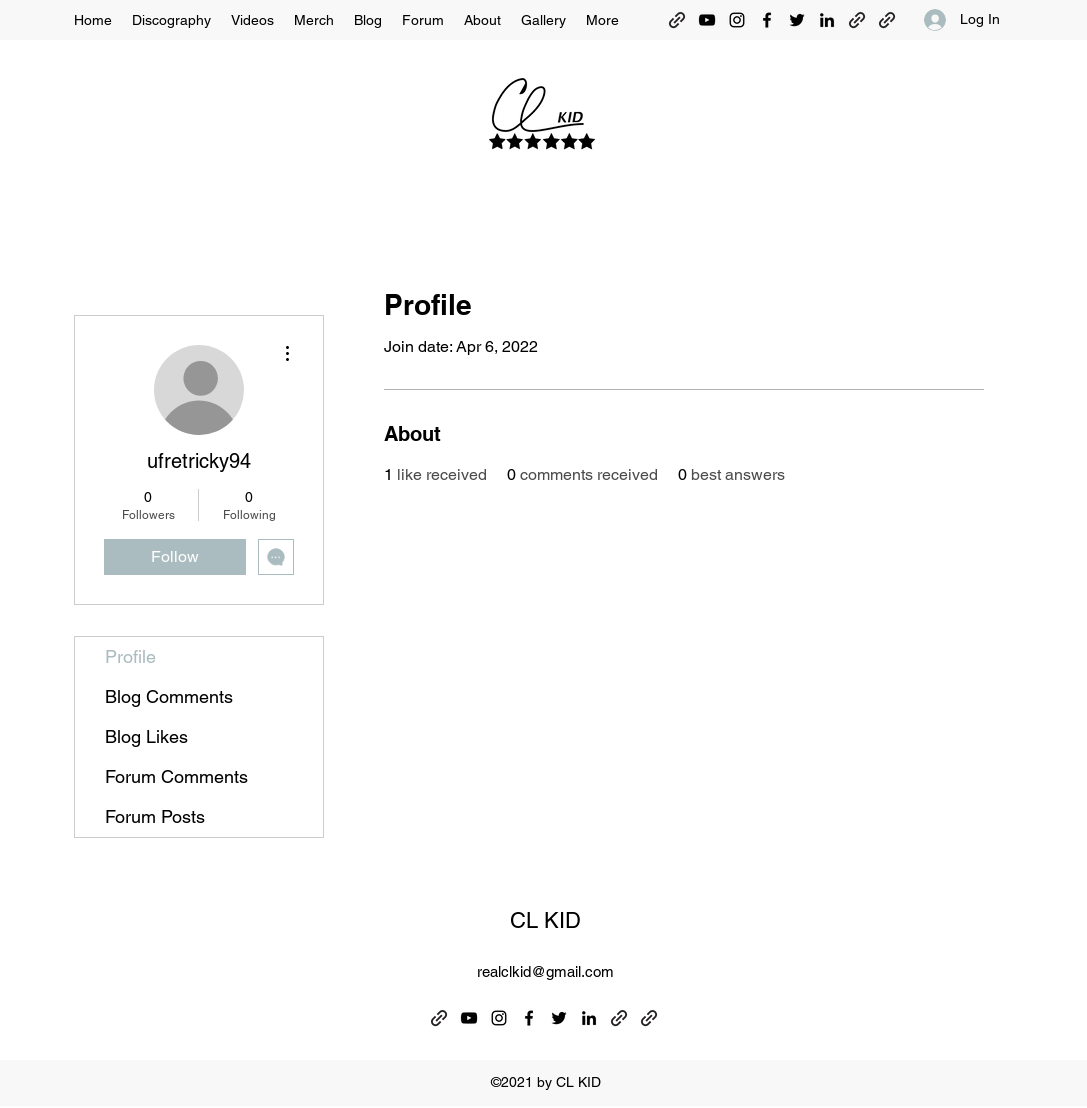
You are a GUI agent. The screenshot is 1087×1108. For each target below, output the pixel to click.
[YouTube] (707, 20)
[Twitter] (797, 20)
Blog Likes (146, 736)
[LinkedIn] (827, 20)
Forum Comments (176, 776)
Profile (130, 656)
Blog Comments (169, 696)
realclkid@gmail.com (545, 971)
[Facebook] (767, 20)
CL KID (545, 920)
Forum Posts (155, 816)
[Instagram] (737, 20)
